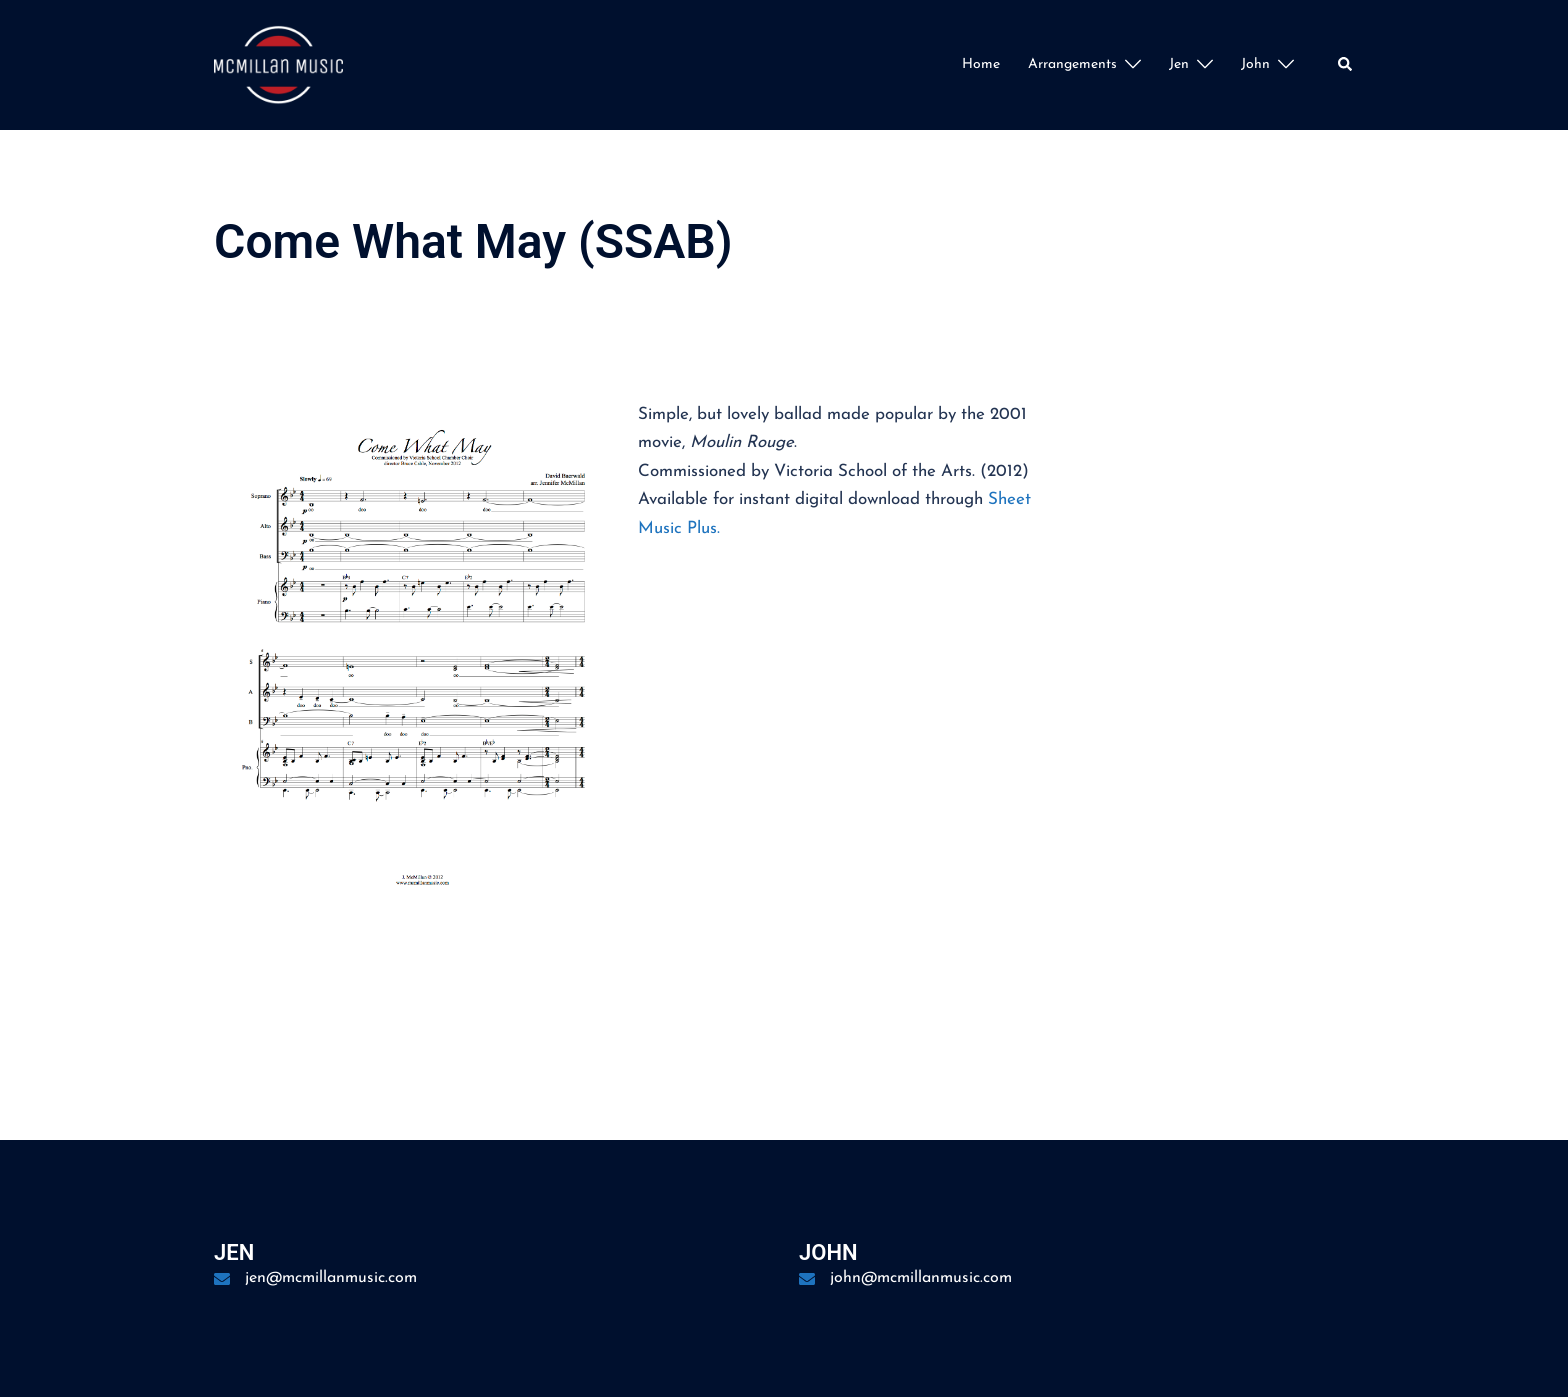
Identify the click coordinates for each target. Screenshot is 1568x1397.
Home (981, 64)
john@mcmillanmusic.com (921, 1278)
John (1255, 64)
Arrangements (1072, 64)
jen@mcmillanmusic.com (331, 1278)
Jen (1179, 64)
